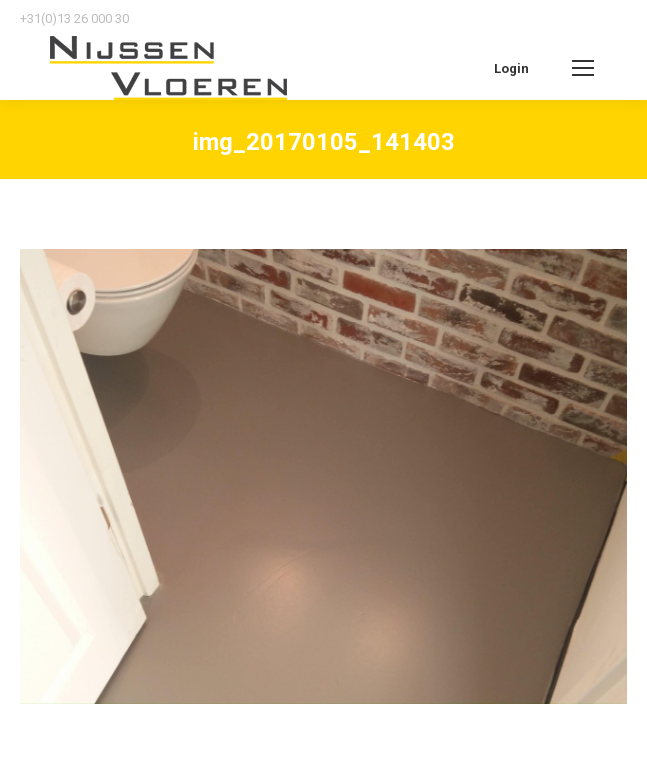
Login (511, 68)
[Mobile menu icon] (583, 68)
